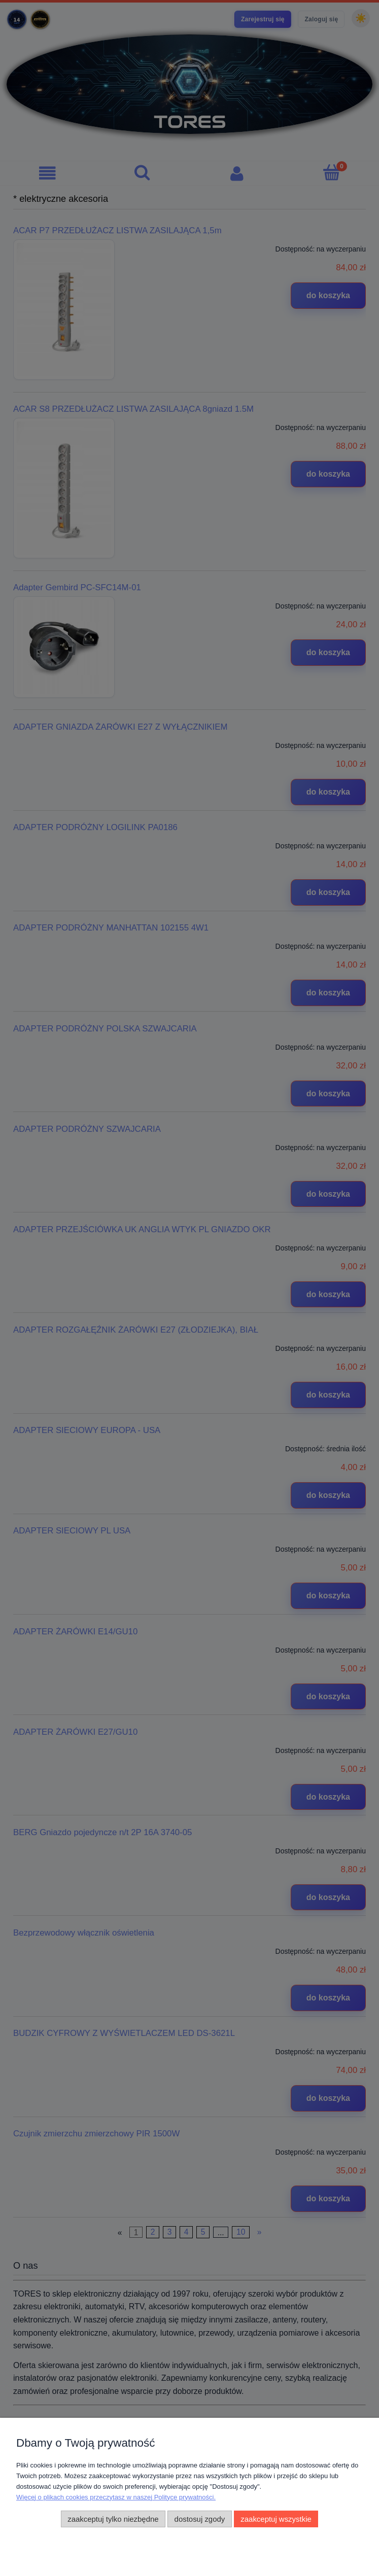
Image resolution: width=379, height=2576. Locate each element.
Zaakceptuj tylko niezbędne (112, 2519)
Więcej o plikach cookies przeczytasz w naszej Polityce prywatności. (116, 2497)
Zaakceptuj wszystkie (275, 2519)
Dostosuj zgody (200, 2519)
